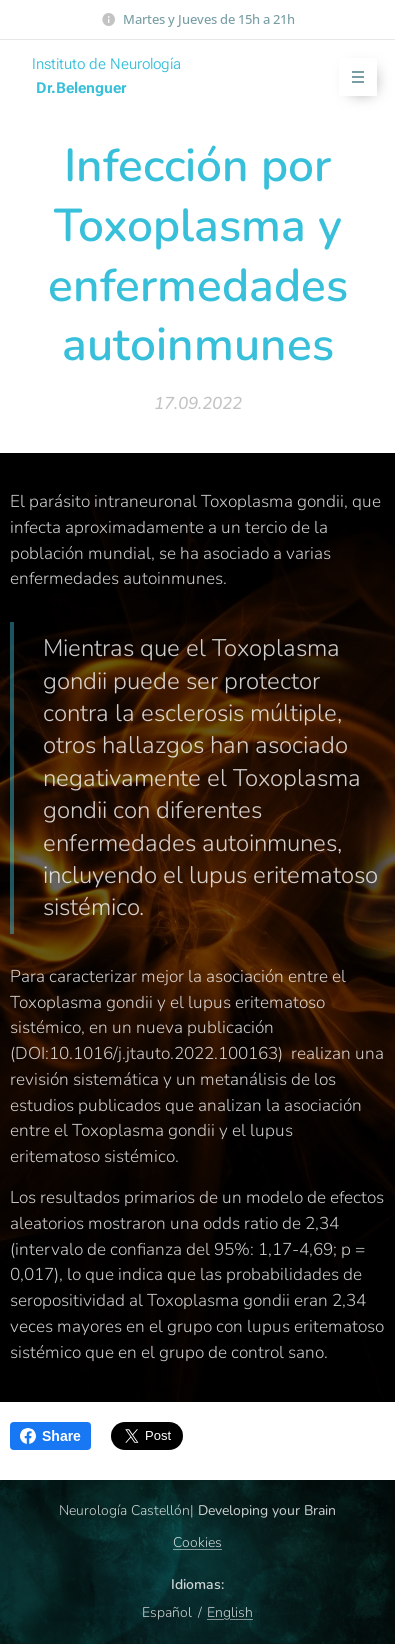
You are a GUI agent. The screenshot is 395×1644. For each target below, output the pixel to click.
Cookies (197, 1542)
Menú (351, 77)
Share (50, 1436)
